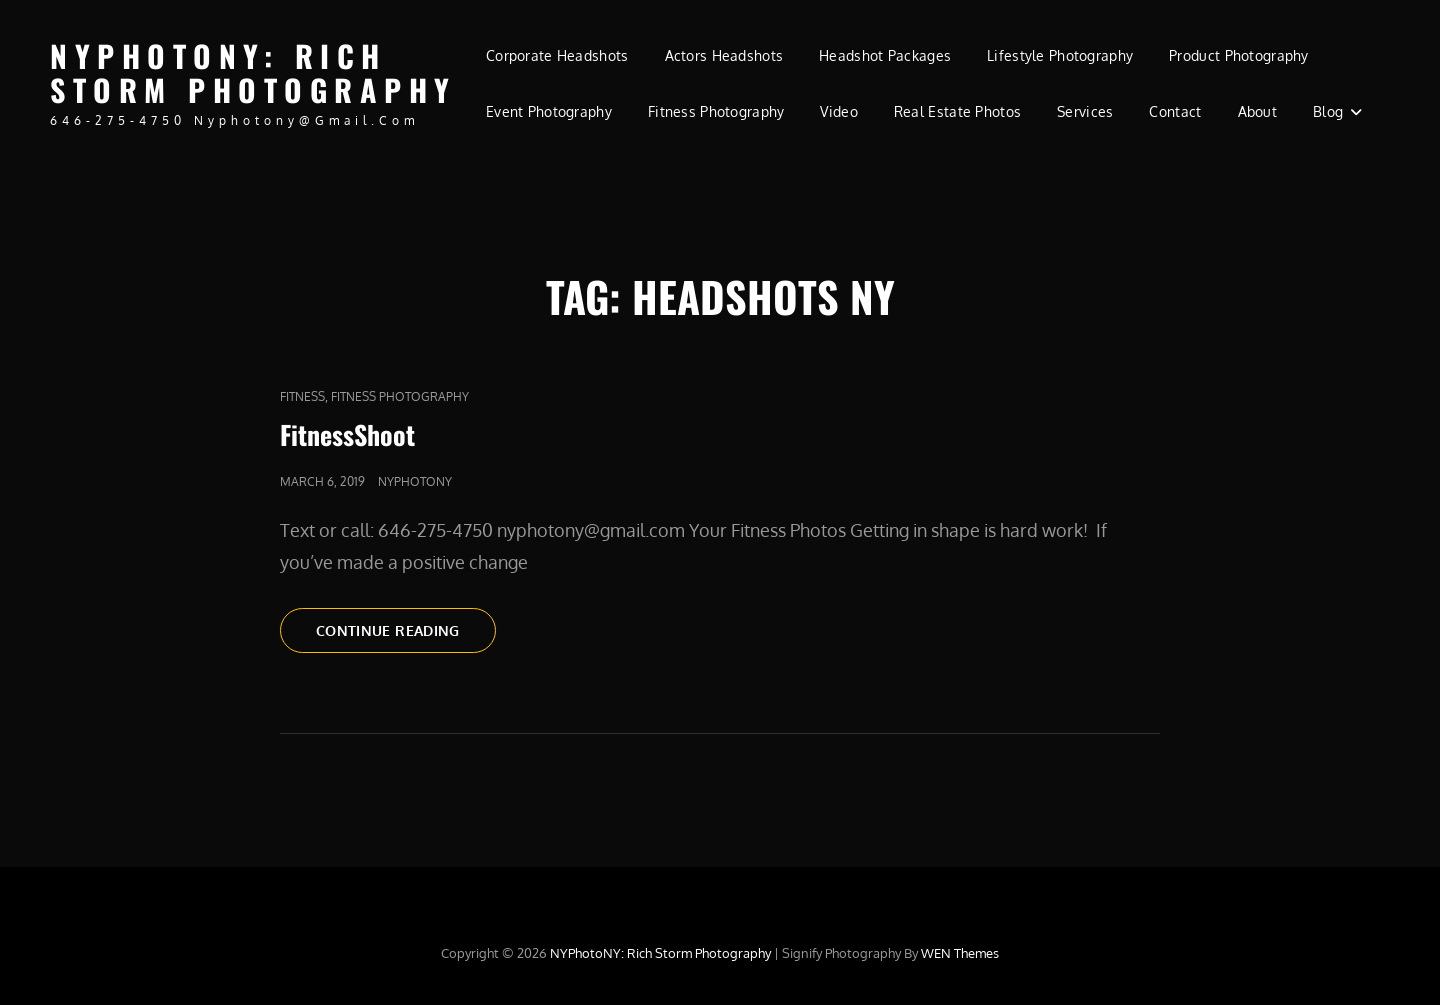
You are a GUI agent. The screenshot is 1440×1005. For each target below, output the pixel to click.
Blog (1328, 111)
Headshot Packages (885, 55)
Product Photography (1239, 55)
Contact (1175, 111)
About (1257, 111)
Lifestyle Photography (1060, 55)
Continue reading (406, 629)
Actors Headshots (724, 55)
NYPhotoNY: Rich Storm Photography (253, 73)
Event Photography (549, 111)
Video (838, 111)
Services (1085, 111)
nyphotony (415, 481)
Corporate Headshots (557, 55)
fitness (302, 396)
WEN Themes (960, 953)
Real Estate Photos (957, 111)
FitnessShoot (347, 434)
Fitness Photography (716, 111)
